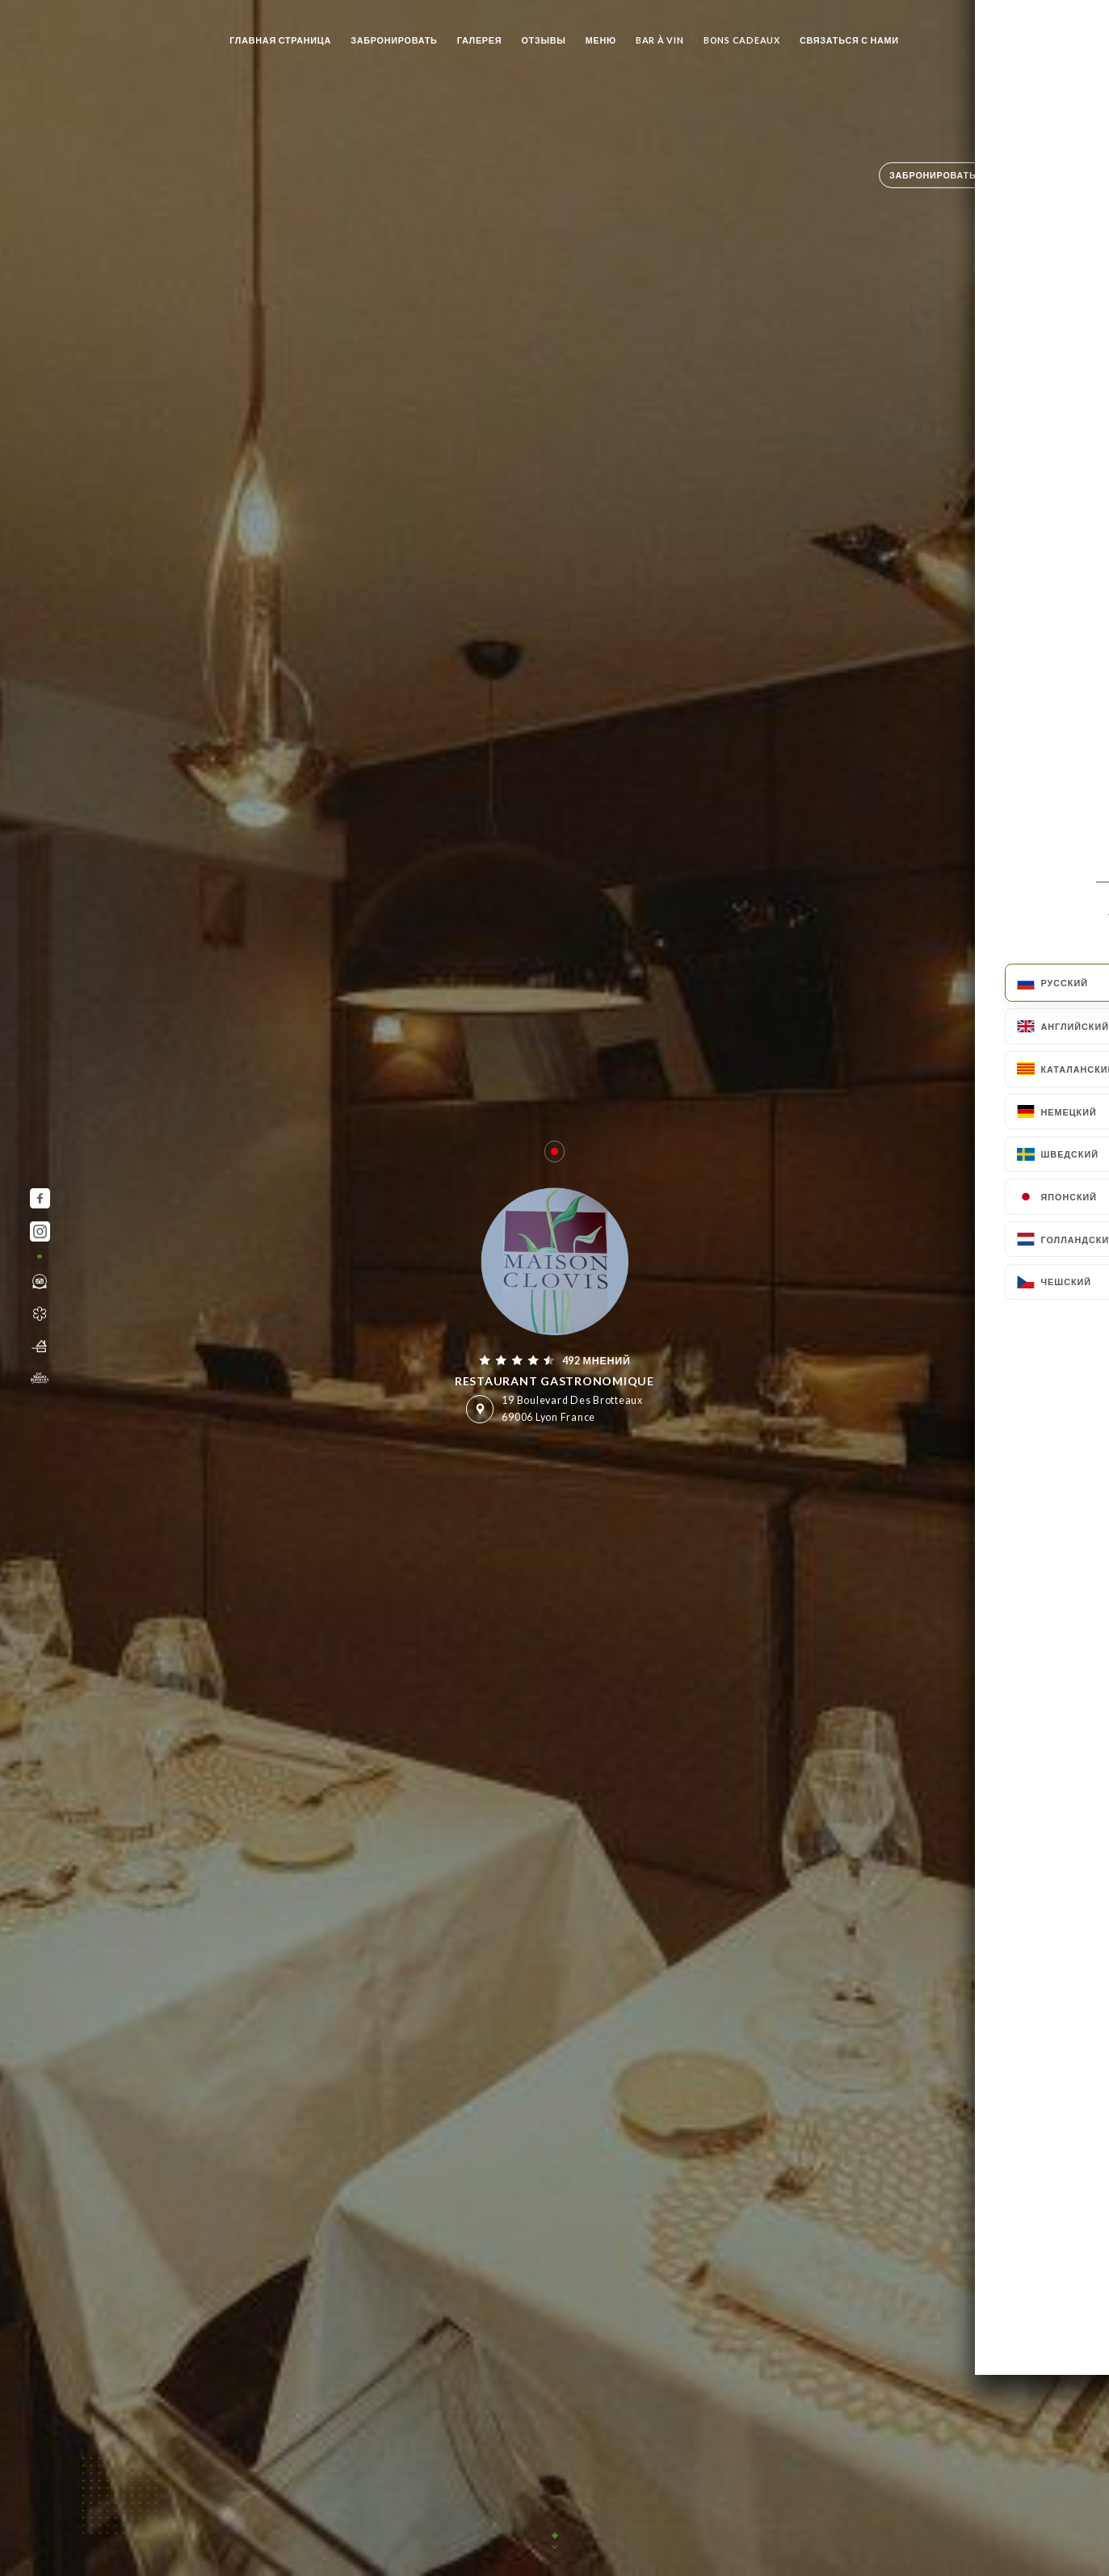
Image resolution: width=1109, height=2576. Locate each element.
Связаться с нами (849, 40)
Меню (601, 40)
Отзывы (543, 40)
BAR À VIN (660, 40)
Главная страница (280, 40)
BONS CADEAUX (742, 40)
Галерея (479, 40)
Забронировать (394, 40)
